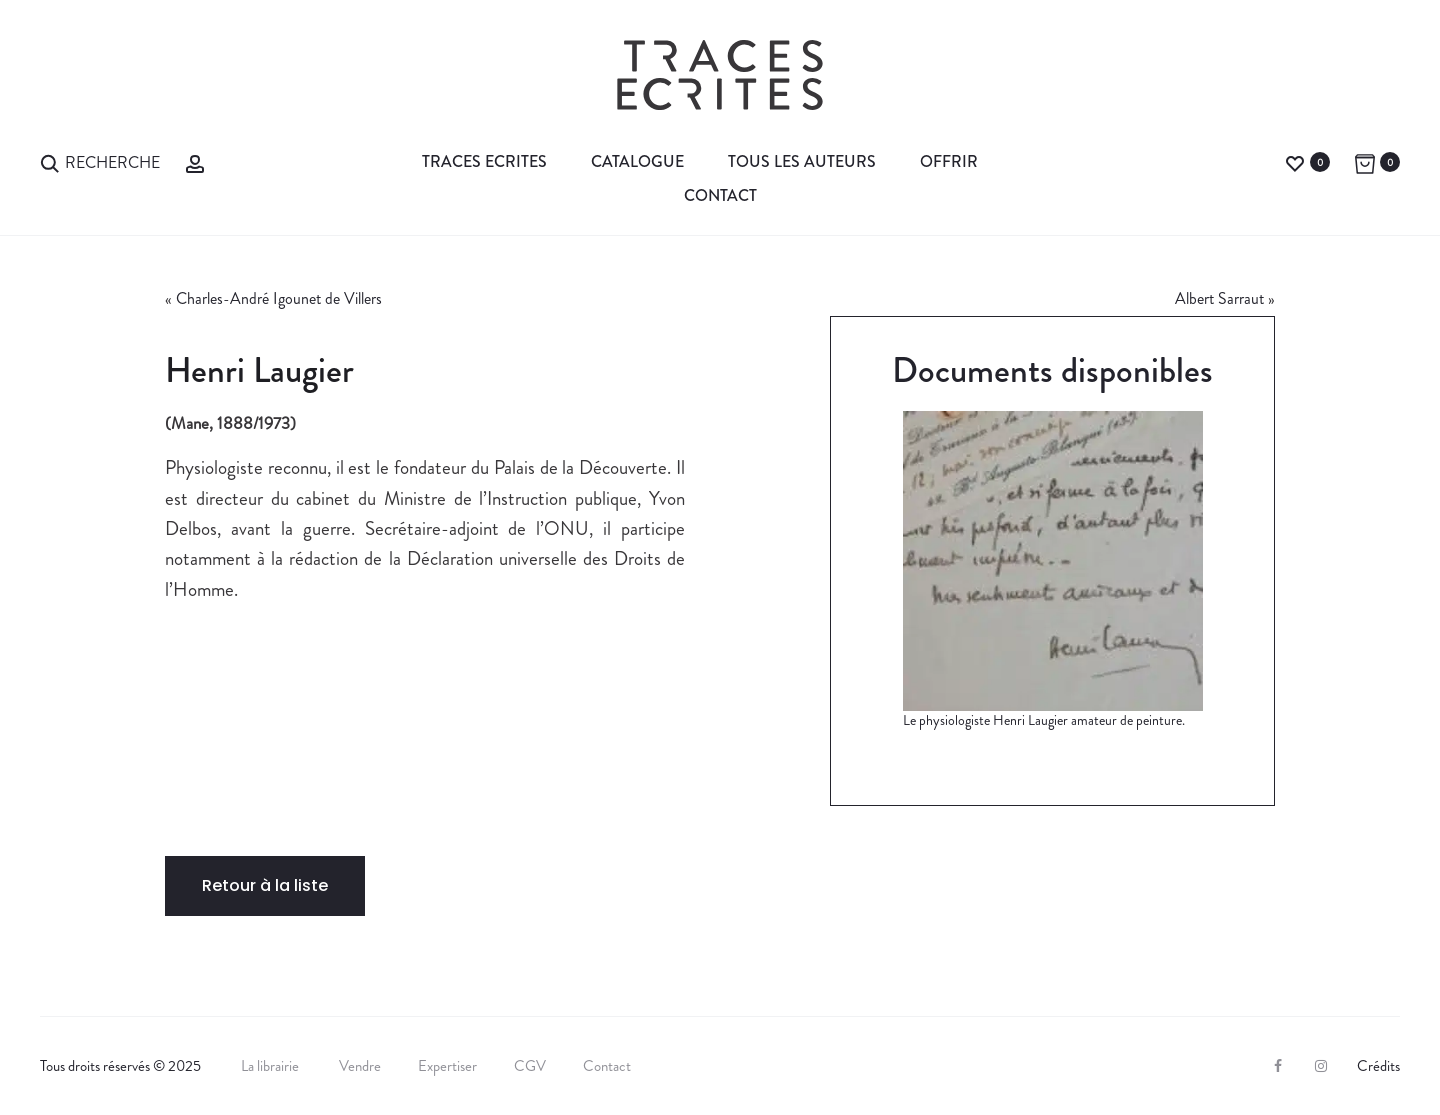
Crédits (1378, 1066)
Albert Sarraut (1219, 298)
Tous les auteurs (802, 161)
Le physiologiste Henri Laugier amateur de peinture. (1044, 720)
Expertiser (447, 1066)
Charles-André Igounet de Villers (279, 298)
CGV (530, 1066)
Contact (720, 195)
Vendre (360, 1066)
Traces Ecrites (484, 161)
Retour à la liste (265, 885)
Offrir (949, 161)
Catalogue (637, 161)
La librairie (271, 1066)
